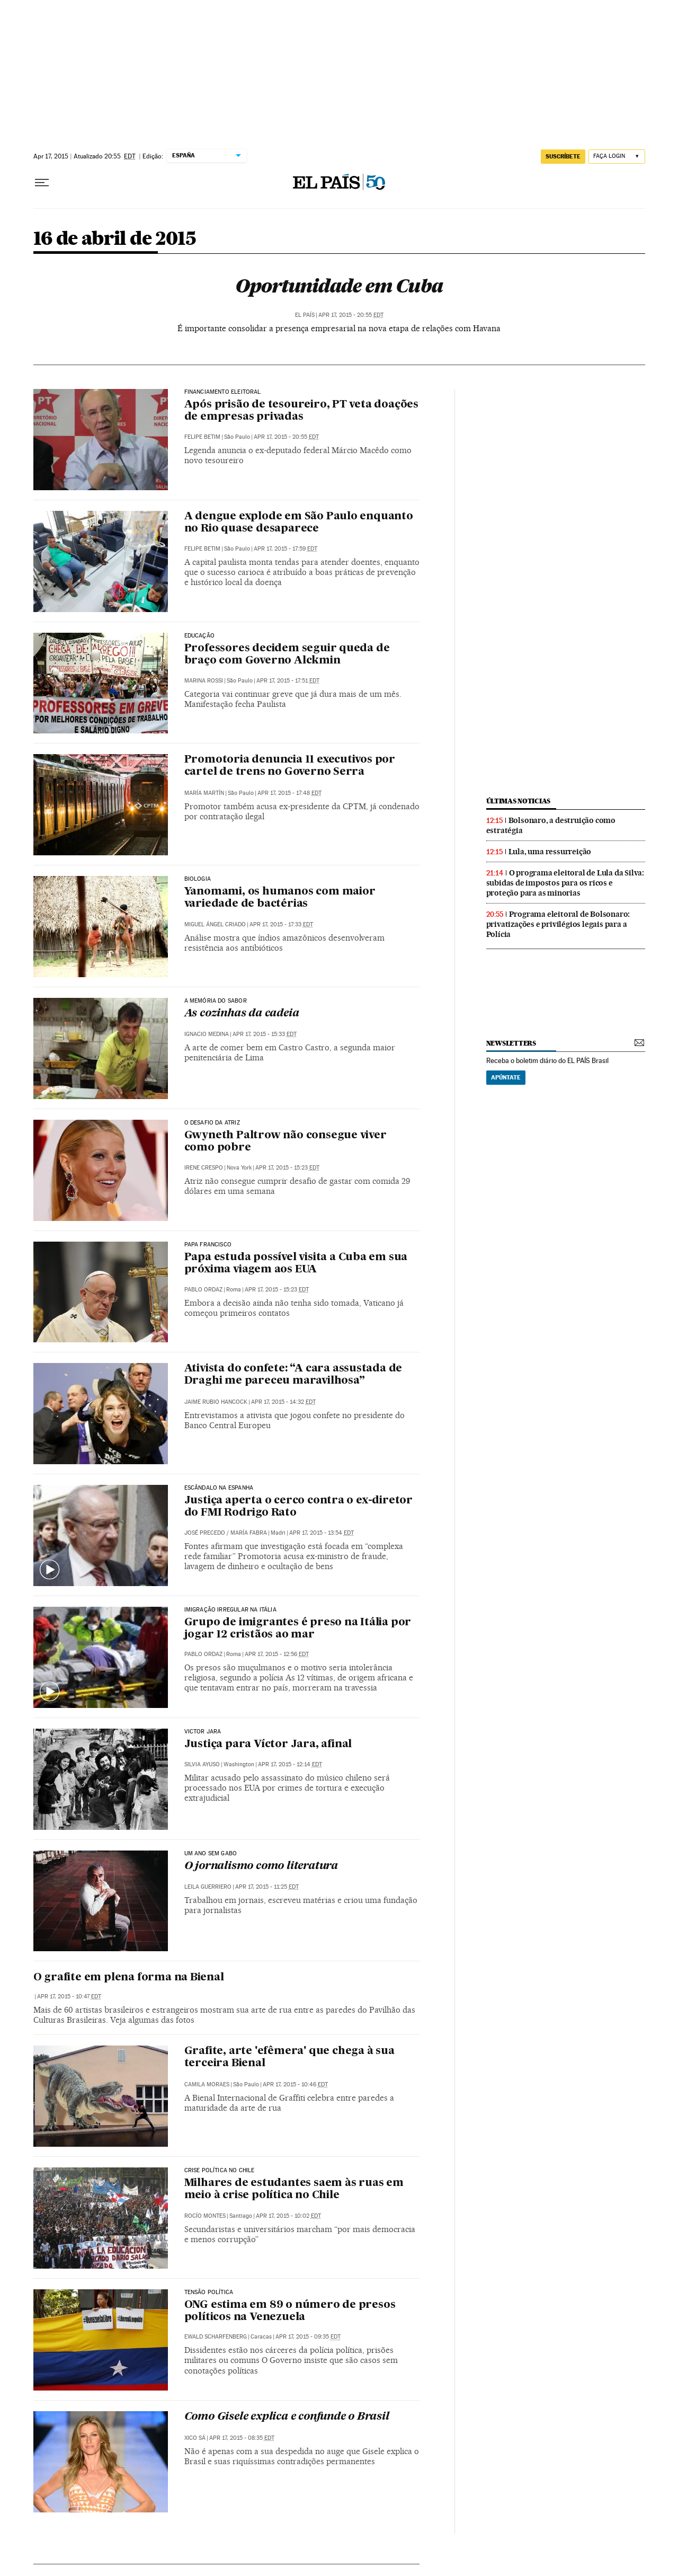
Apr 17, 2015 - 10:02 (288, 2215)
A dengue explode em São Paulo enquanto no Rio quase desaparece (298, 522)
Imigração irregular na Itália (230, 1610)
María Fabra (248, 1532)
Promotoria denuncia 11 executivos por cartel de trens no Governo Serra (290, 766)
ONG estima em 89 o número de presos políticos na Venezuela (290, 2311)
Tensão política (209, 2292)
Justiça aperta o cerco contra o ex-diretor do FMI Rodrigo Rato (298, 1506)
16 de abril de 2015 (115, 239)
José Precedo (204, 1532)
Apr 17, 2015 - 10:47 (69, 1996)
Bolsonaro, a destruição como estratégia (550, 825)
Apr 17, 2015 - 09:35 (308, 2336)
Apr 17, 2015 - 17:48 (289, 793)
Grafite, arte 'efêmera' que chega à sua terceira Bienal (289, 2057)
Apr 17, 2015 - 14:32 (283, 1401)
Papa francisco (208, 1245)
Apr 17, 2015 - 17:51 (287, 680)
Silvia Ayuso (202, 1764)
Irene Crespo (203, 1167)
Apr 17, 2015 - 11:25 (267, 1886)
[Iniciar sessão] (616, 156)
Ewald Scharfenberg (215, 2336)
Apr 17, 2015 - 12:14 (290, 1764)
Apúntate (506, 1077)
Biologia (197, 879)
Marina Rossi (203, 680)
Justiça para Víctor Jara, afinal (268, 1744)
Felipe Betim (202, 436)
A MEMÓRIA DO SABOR (215, 1001)
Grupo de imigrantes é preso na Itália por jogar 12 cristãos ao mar (298, 1628)
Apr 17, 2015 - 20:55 (350, 315)
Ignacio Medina (206, 1034)
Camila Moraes (206, 2084)
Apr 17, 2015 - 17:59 (285, 548)
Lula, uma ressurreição (550, 851)
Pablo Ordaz (203, 1289)
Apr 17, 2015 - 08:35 (241, 2438)
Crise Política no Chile (219, 2170)
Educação (199, 636)
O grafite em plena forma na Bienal (128, 1977)
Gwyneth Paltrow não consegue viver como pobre (285, 1141)
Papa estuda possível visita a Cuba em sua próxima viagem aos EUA (296, 1263)
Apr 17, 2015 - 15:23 (287, 1167)
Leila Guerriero (207, 1886)
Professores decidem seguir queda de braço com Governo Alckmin (287, 654)
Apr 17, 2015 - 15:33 (265, 1034)
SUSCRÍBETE (563, 156)
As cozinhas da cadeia (241, 1013)
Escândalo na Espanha (219, 1488)
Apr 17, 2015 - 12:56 (277, 1654)
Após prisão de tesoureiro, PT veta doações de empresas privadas (301, 411)
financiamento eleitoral (222, 392)
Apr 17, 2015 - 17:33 (281, 924)
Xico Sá (195, 2438)
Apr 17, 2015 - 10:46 (295, 2084)
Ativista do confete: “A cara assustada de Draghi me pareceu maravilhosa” (293, 1375)
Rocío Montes (205, 2215)
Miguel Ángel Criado (215, 924)
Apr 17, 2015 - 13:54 (321, 1532)
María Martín (204, 793)
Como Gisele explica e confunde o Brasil (286, 2417)
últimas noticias (518, 801)
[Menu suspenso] (41, 182)
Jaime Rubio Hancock (215, 1401)
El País (305, 315)
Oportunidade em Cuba (339, 285)
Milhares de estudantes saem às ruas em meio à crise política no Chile (294, 2189)
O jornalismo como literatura (261, 1866)
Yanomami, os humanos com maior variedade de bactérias (280, 898)
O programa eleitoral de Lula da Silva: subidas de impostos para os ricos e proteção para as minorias (565, 883)
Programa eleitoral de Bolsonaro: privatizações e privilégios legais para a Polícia (558, 924)
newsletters (511, 1043)
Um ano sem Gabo (210, 1854)
